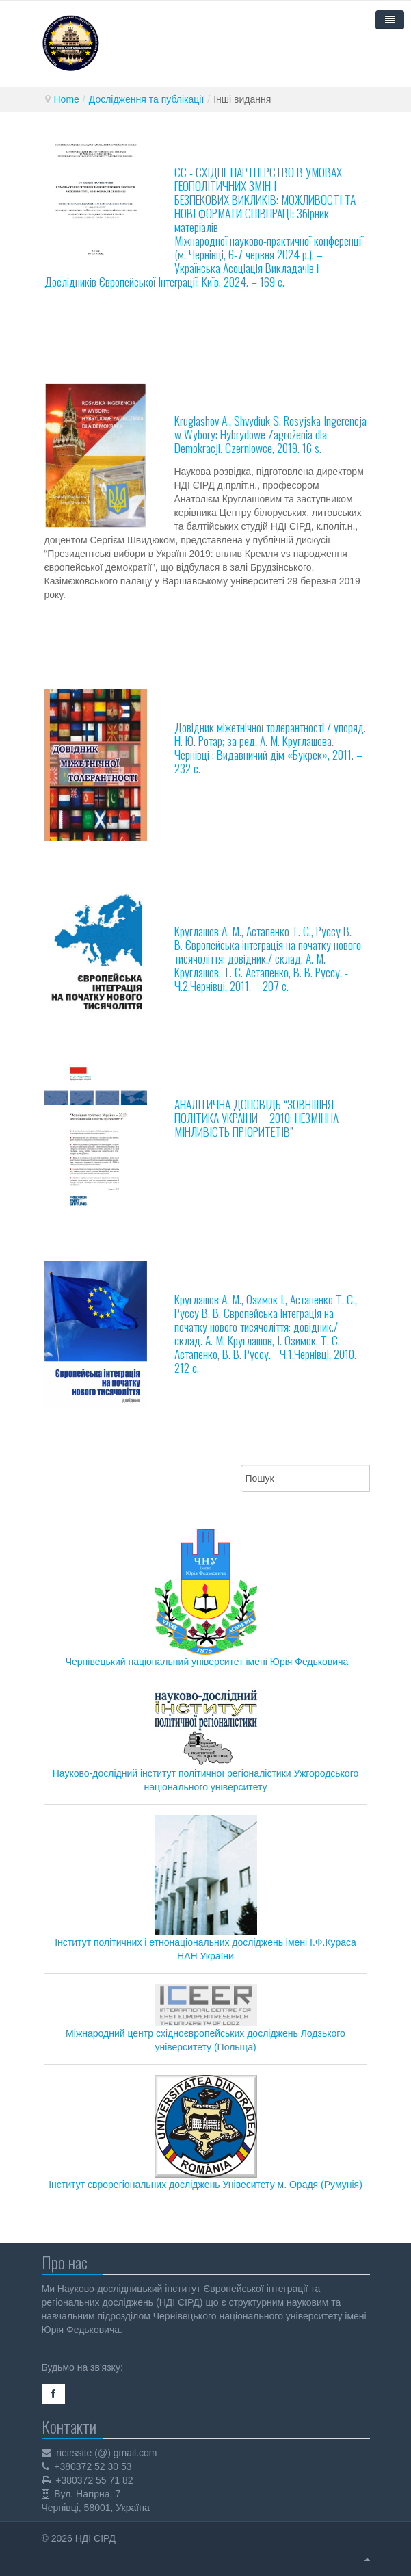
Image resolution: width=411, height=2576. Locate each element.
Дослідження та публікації (146, 99)
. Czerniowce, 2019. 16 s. (270, 447)
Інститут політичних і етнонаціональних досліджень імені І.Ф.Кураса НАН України (205, 1888)
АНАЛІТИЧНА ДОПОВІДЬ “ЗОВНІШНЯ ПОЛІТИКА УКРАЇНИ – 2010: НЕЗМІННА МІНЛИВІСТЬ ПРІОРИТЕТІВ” (256, 1117)
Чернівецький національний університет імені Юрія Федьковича (207, 1661)
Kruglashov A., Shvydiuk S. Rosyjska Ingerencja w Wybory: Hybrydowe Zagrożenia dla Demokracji (270, 433)
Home (66, 99)
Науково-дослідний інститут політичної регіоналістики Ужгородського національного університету (206, 1741)
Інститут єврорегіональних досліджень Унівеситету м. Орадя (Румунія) (205, 2132)
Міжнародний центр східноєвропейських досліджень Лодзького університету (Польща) (205, 2018)
